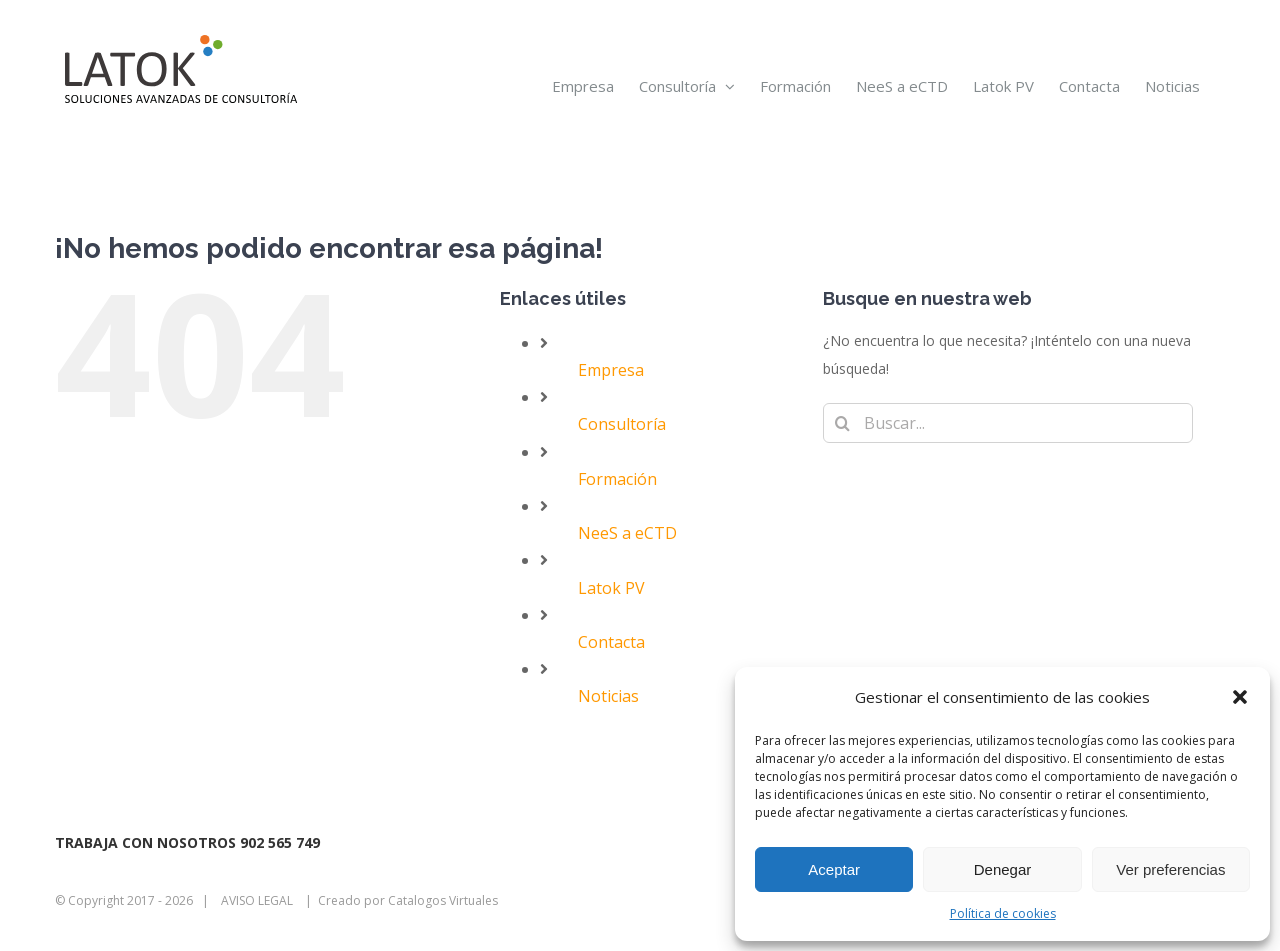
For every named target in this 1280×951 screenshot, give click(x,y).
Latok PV (611, 588)
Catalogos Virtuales (443, 900)
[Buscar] (843, 423)
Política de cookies (1003, 913)
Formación (617, 479)
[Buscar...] (1008, 423)
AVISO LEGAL (257, 900)
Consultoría (622, 424)
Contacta (611, 642)
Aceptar (834, 869)
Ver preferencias (1170, 869)
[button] (1240, 697)
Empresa (611, 370)
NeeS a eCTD (627, 533)
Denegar (1003, 869)
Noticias (608, 696)
